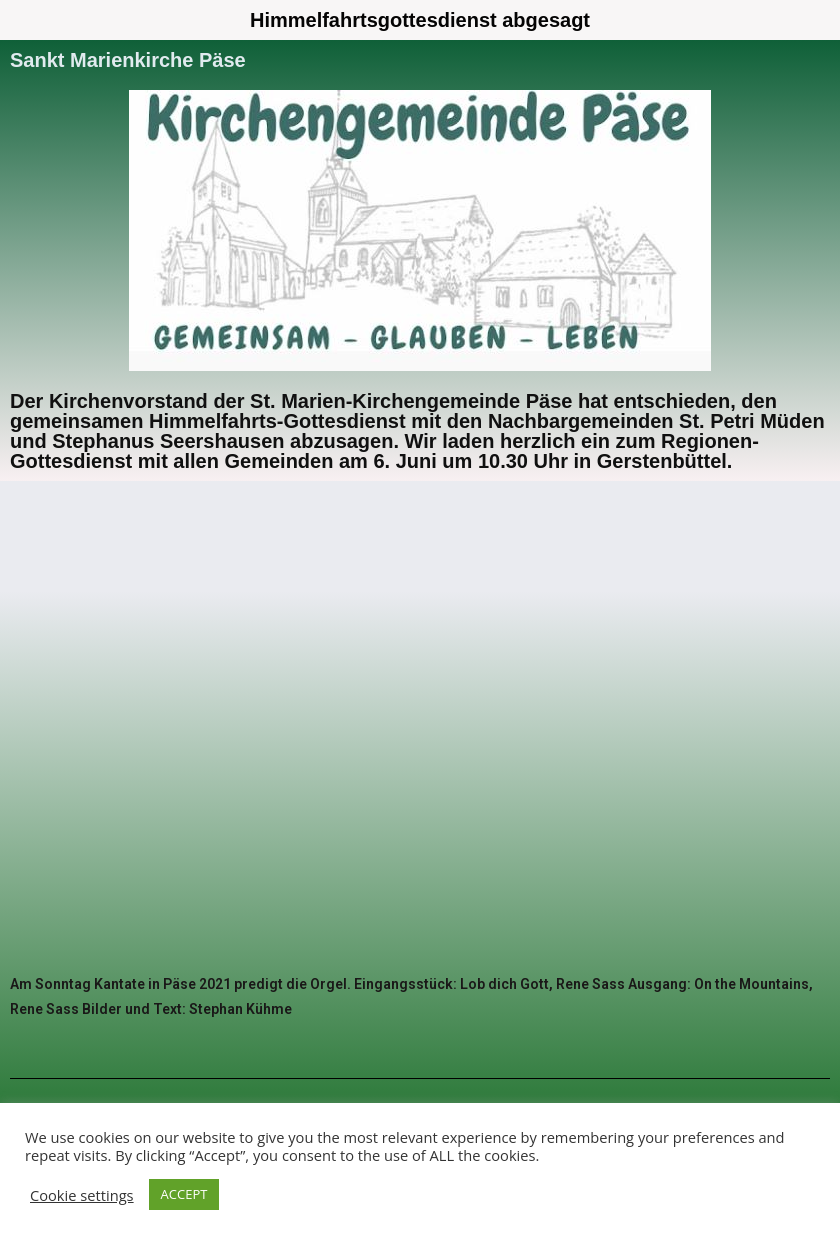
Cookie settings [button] (82, 1195)
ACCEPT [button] (184, 1194)
